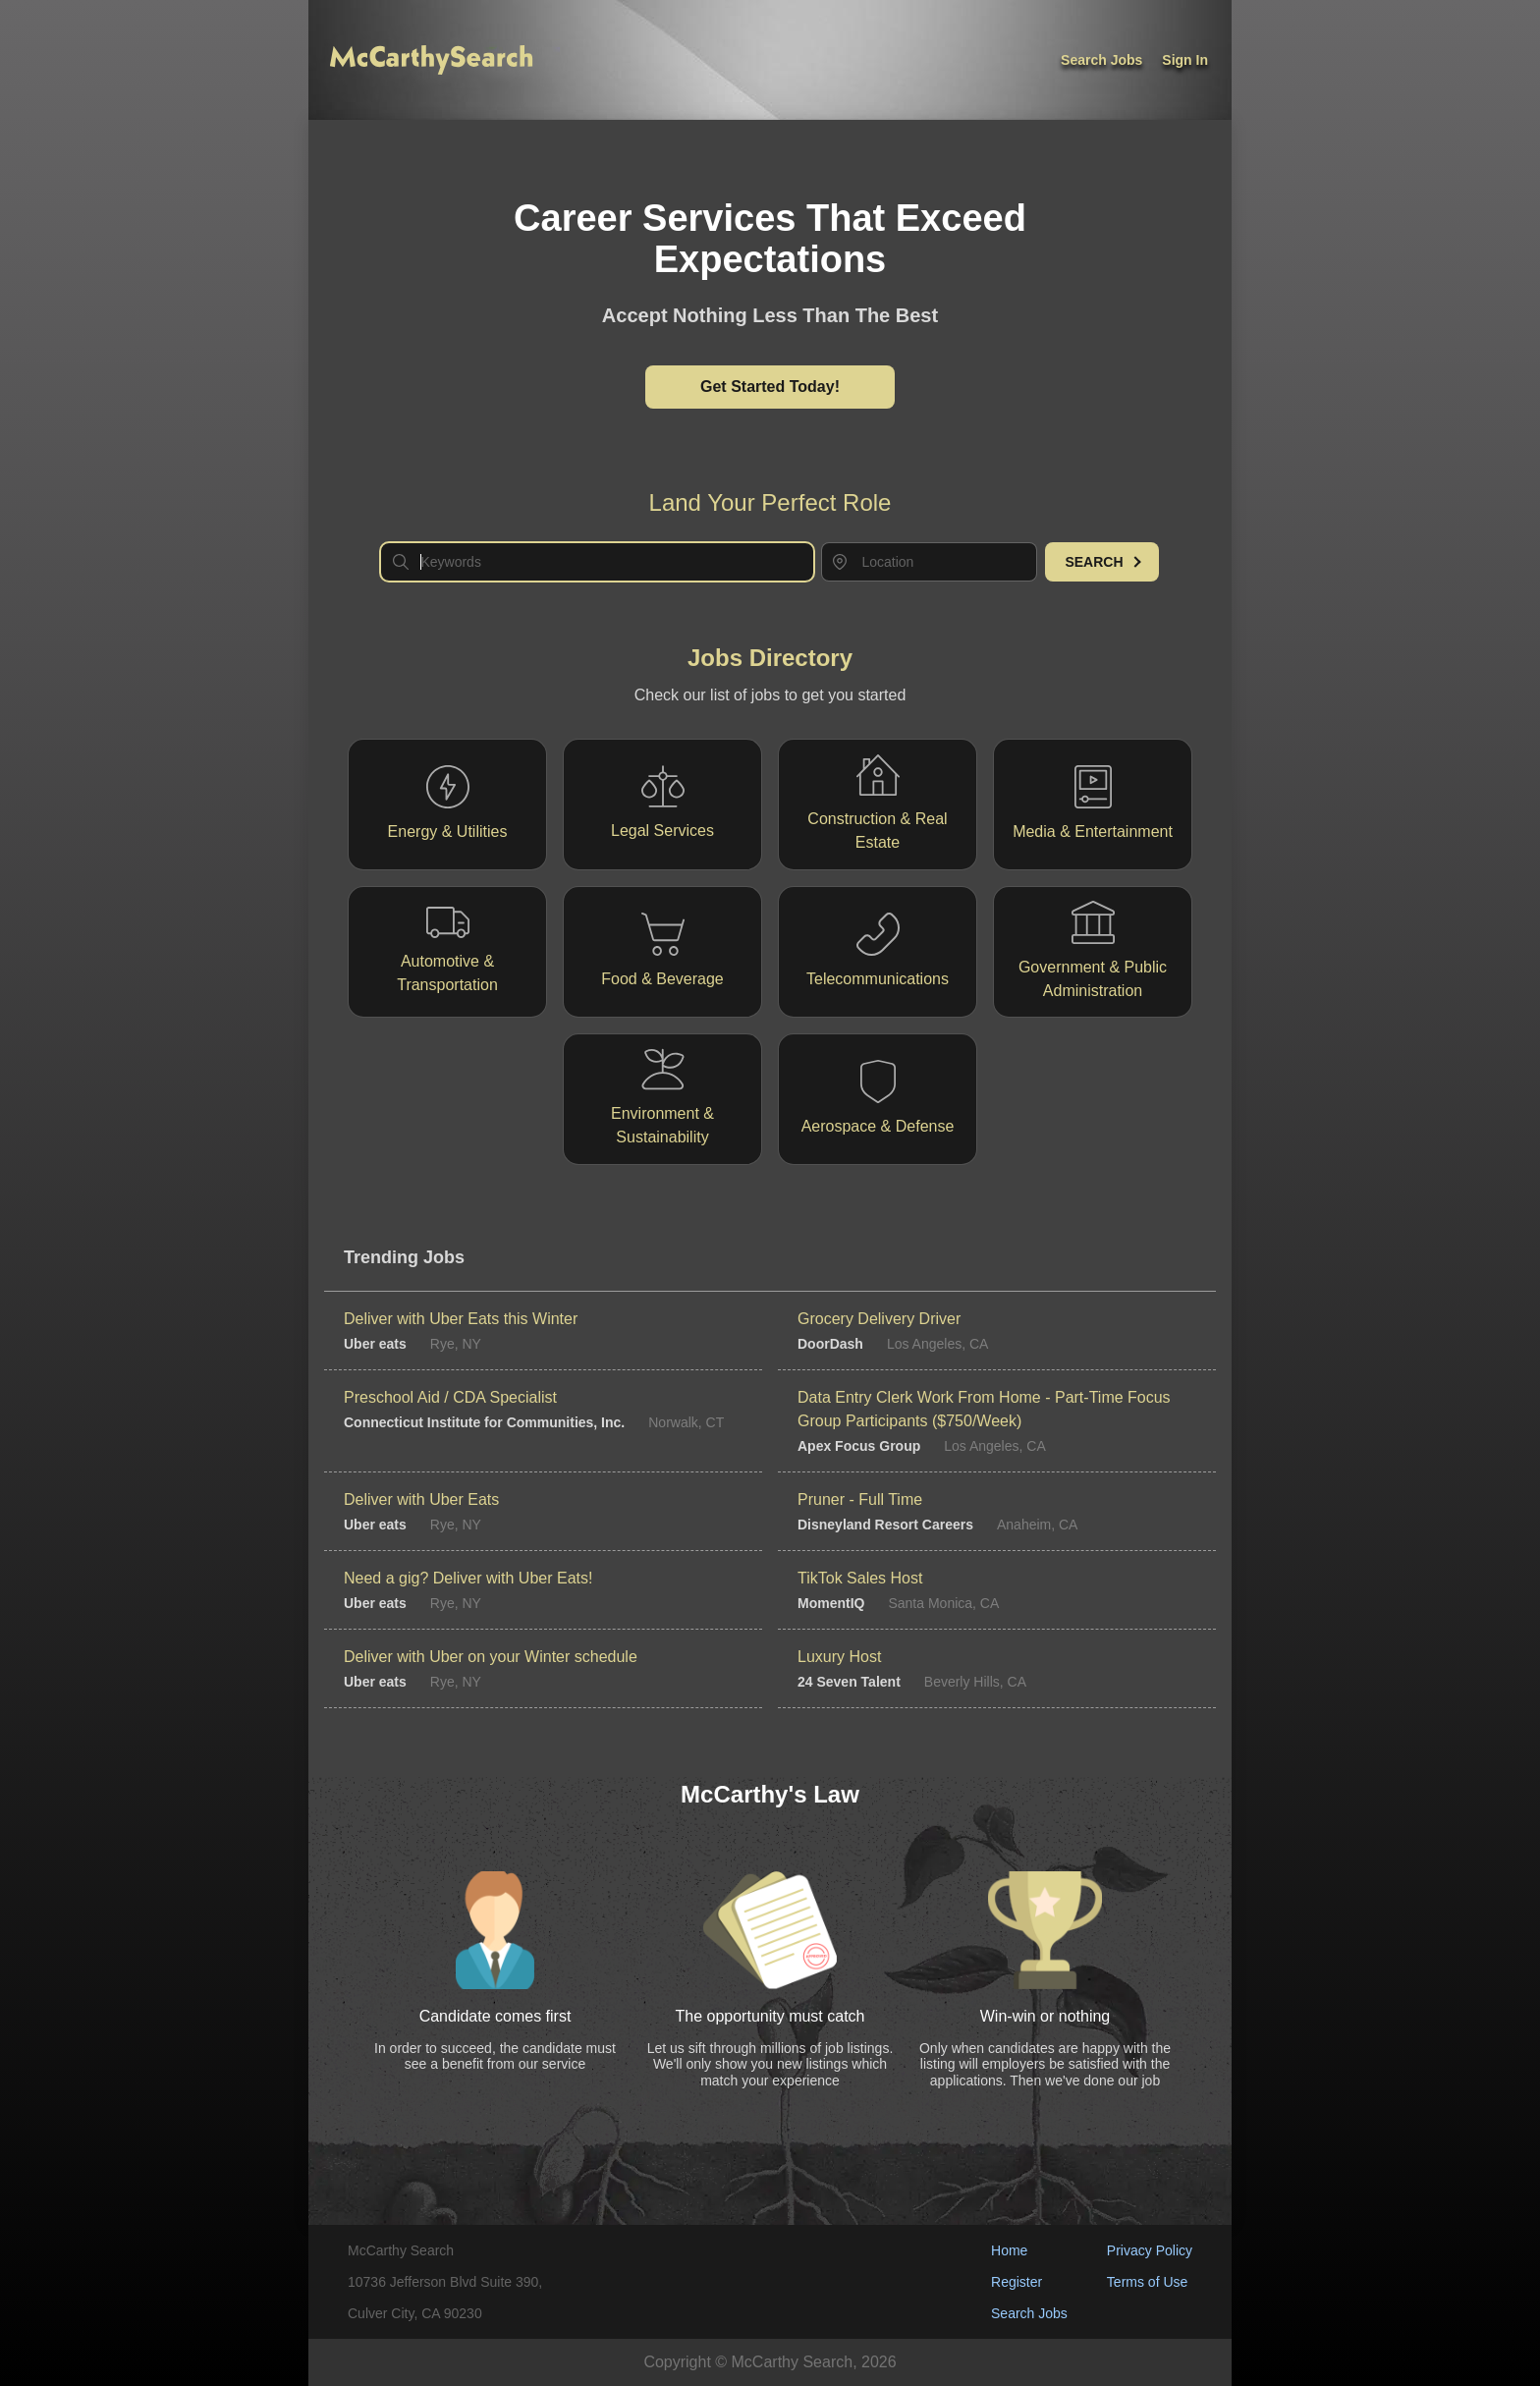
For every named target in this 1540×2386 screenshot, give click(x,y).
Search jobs (1101, 60)
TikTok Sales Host (860, 1578)
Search (1102, 562)
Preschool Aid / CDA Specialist (450, 1397)
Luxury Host (839, 1656)
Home (1009, 2250)
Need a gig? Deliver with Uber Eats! (468, 1578)
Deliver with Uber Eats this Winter (461, 1318)
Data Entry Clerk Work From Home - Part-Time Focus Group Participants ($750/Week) (984, 1409)
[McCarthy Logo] (431, 60)
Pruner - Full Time (860, 1499)
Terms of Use (1147, 2282)
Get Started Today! (770, 386)
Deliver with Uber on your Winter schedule (490, 1656)
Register (1016, 2282)
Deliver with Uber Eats (421, 1499)
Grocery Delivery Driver (879, 1318)
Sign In (1185, 60)
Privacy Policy (1149, 2250)
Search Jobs (1029, 2313)
